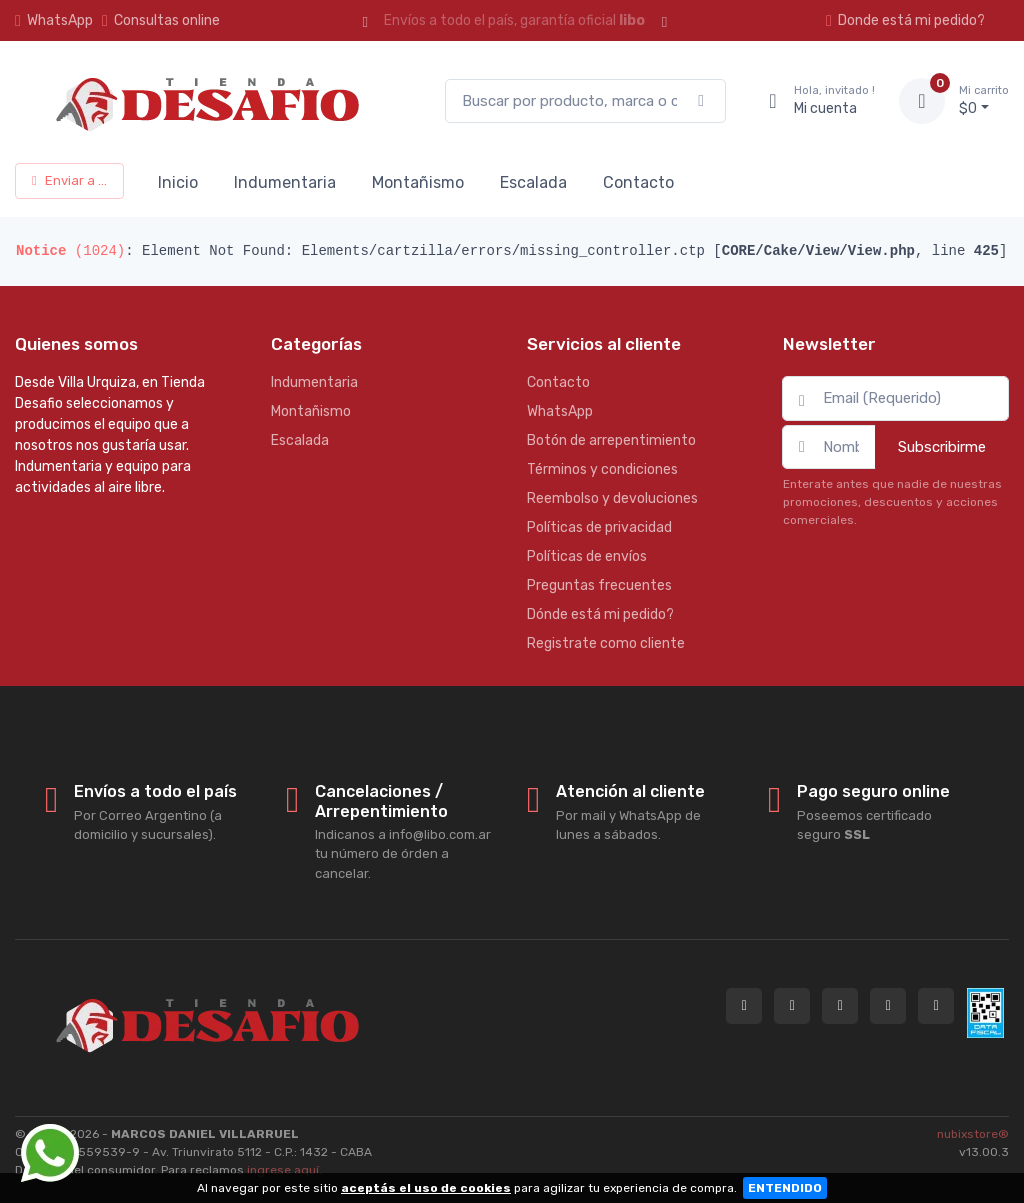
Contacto (638, 182)
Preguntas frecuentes (599, 585)
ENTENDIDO (785, 1188)
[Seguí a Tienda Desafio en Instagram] (840, 1006)
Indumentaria (285, 182)
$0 (984, 100)
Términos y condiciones (602, 469)
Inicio (178, 182)
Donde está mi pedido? (905, 20)
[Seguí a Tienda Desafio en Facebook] (888, 1006)
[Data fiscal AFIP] (985, 1013)
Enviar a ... (69, 180)
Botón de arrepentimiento (611, 440)
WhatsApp (60, 20)
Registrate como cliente (606, 643)
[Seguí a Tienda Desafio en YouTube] (936, 1006)
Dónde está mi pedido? (600, 614)
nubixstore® (973, 1134)
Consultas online (161, 20)
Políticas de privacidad (599, 527)
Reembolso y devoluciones (612, 498)
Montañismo (418, 182)
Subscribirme (942, 447)
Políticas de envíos (587, 556)
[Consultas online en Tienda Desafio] (744, 1006)
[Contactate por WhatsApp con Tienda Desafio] (792, 1006)
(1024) (70, 251)
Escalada (533, 182)
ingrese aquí (283, 1170)
